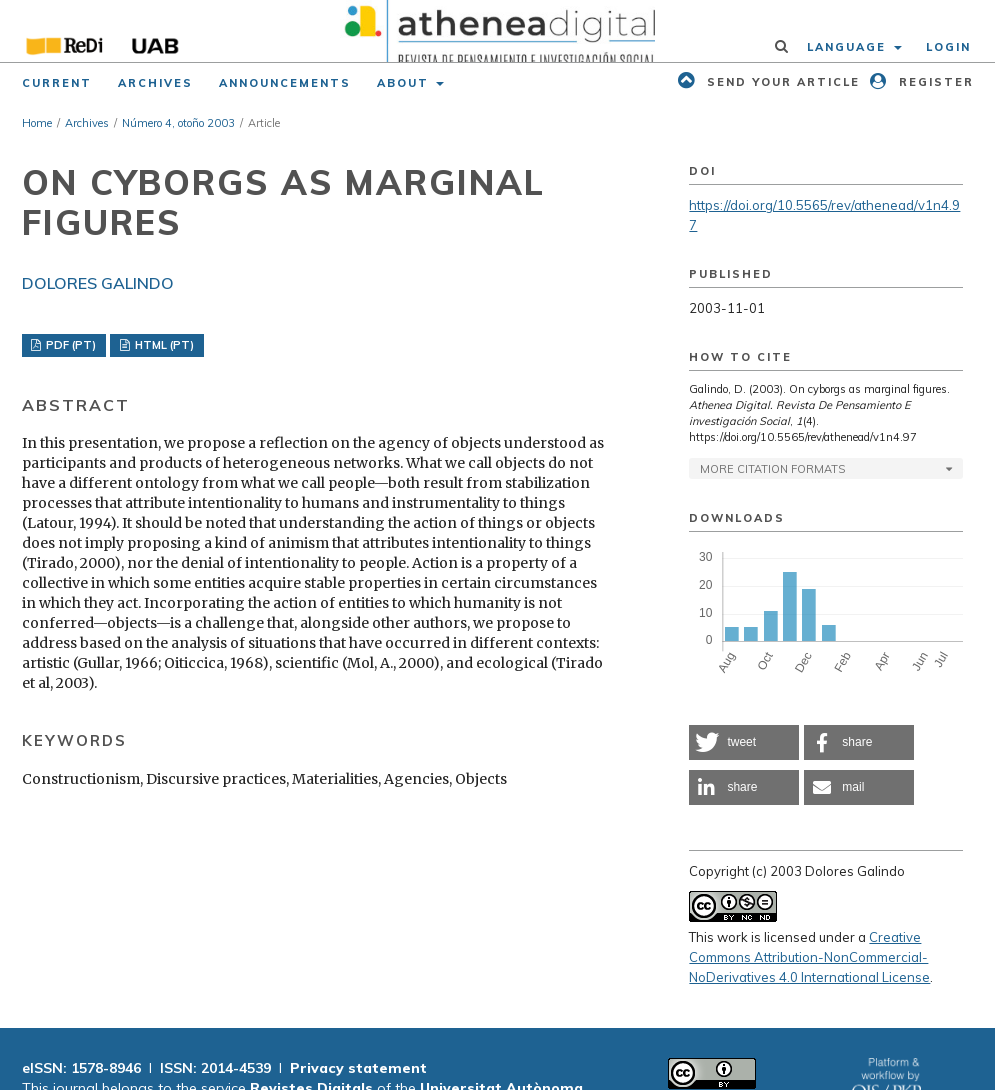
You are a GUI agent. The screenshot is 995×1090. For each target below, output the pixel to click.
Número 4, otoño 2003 (178, 123)
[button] (744, 742)
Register (934, 82)
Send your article (781, 82)
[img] (497, 31)
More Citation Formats (772, 469)
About (405, 83)
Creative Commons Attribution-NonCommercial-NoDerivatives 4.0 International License (809, 957)
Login (948, 47)
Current (57, 83)
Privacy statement (358, 1068)
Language (849, 47)
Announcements (285, 83)
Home (37, 123)
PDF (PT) (69, 345)
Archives (155, 83)
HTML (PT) (163, 345)
